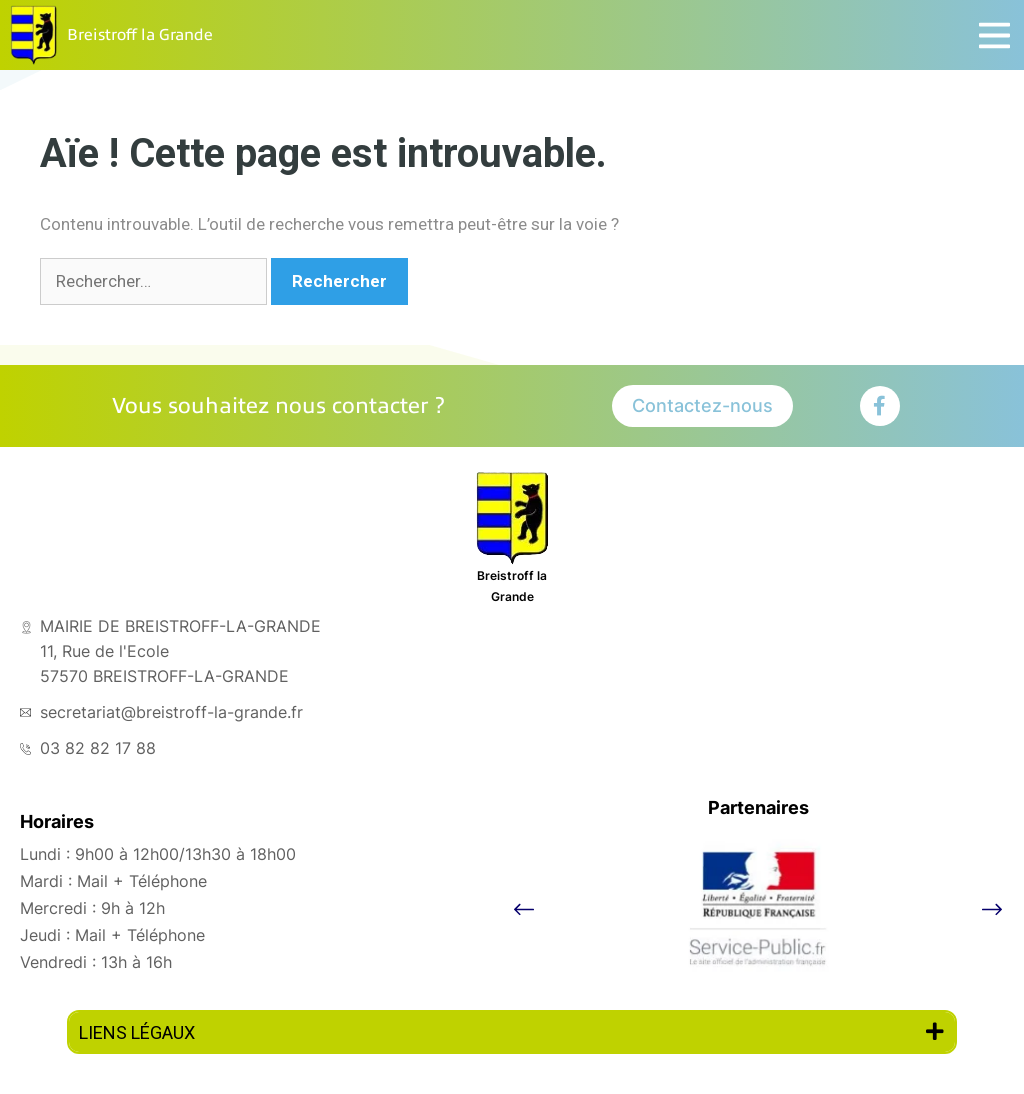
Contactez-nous (702, 405)
